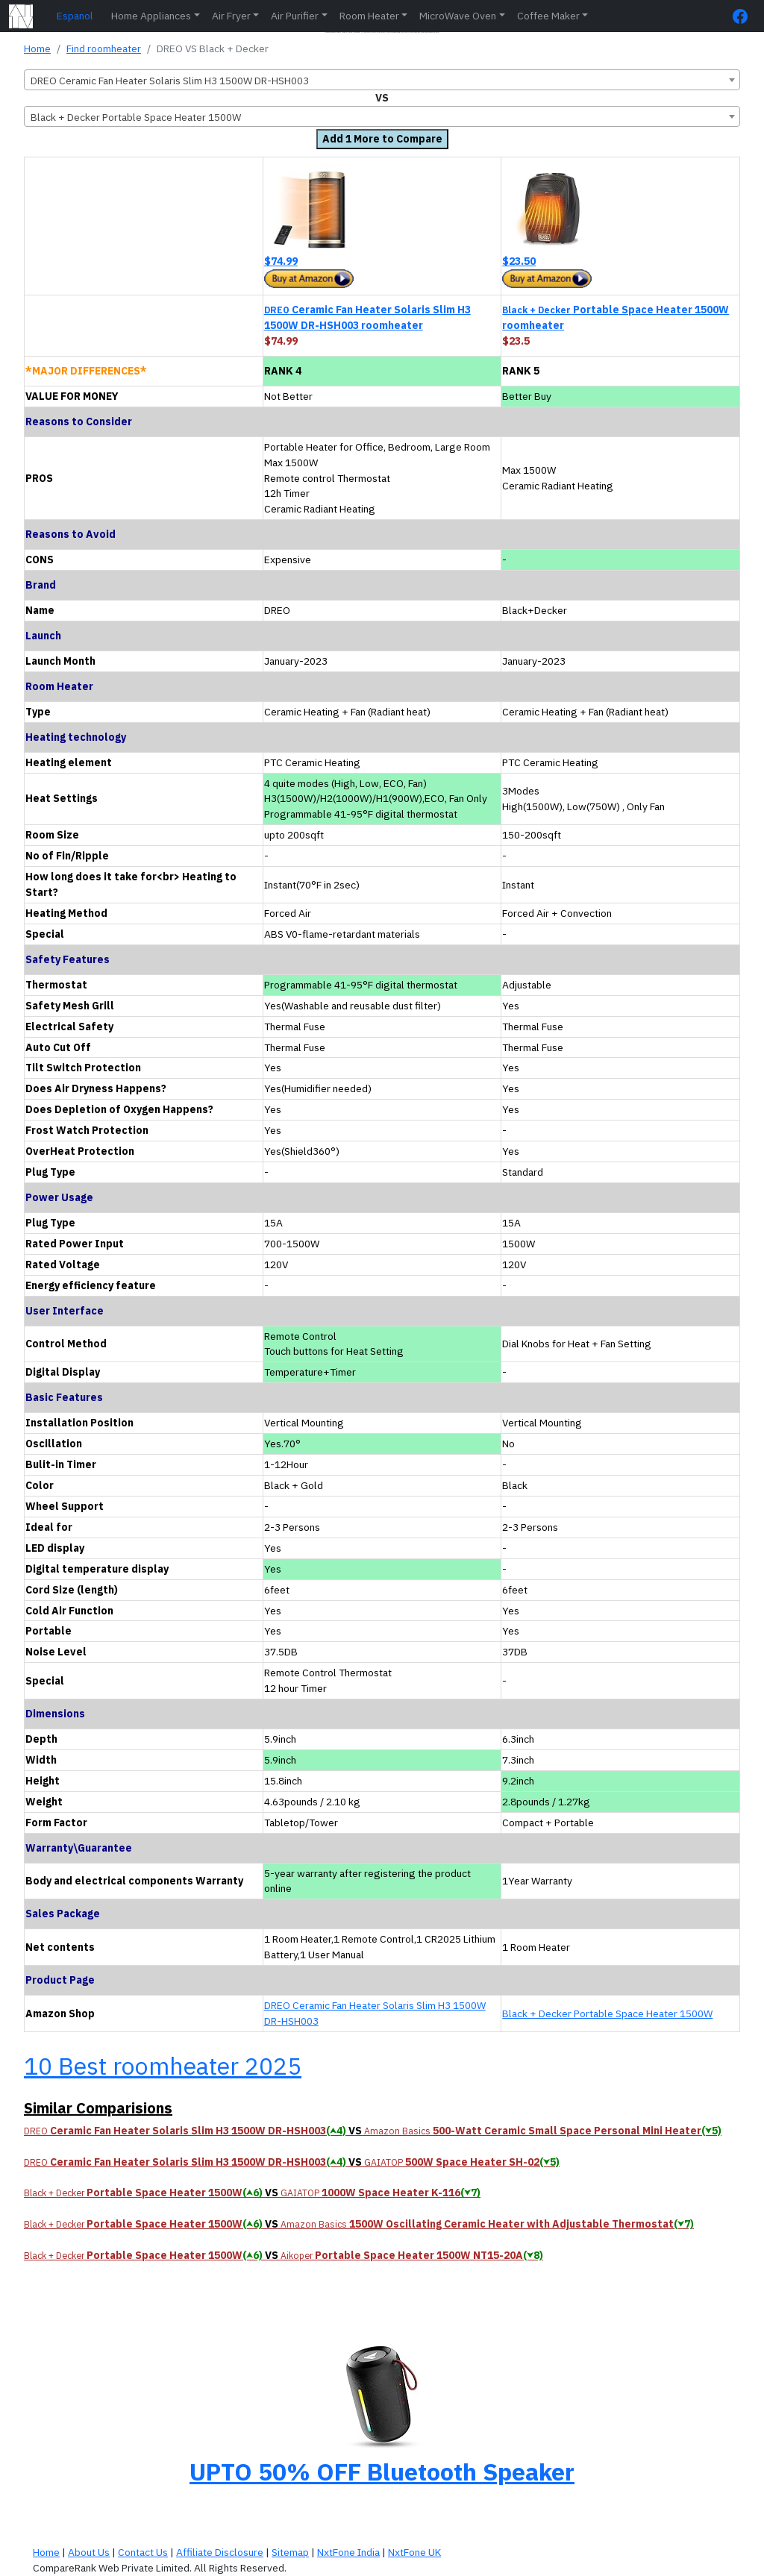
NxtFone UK (414, 2552)
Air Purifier (295, 15)
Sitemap (290, 2552)
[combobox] (382, 79)
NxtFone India (348, 2552)
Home (37, 48)
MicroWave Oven (457, 15)
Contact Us (143, 2552)
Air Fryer (231, 15)
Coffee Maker (548, 15)
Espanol (75, 15)
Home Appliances (151, 15)
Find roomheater (103, 48)
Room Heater (369, 15)
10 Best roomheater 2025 (162, 2065)
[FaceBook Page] (744, 16)
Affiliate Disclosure (219, 2552)
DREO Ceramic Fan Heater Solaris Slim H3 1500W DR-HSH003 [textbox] (170, 80)
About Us (89, 2552)
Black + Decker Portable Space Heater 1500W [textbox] (136, 117)
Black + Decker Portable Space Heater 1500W (607, 2013)
